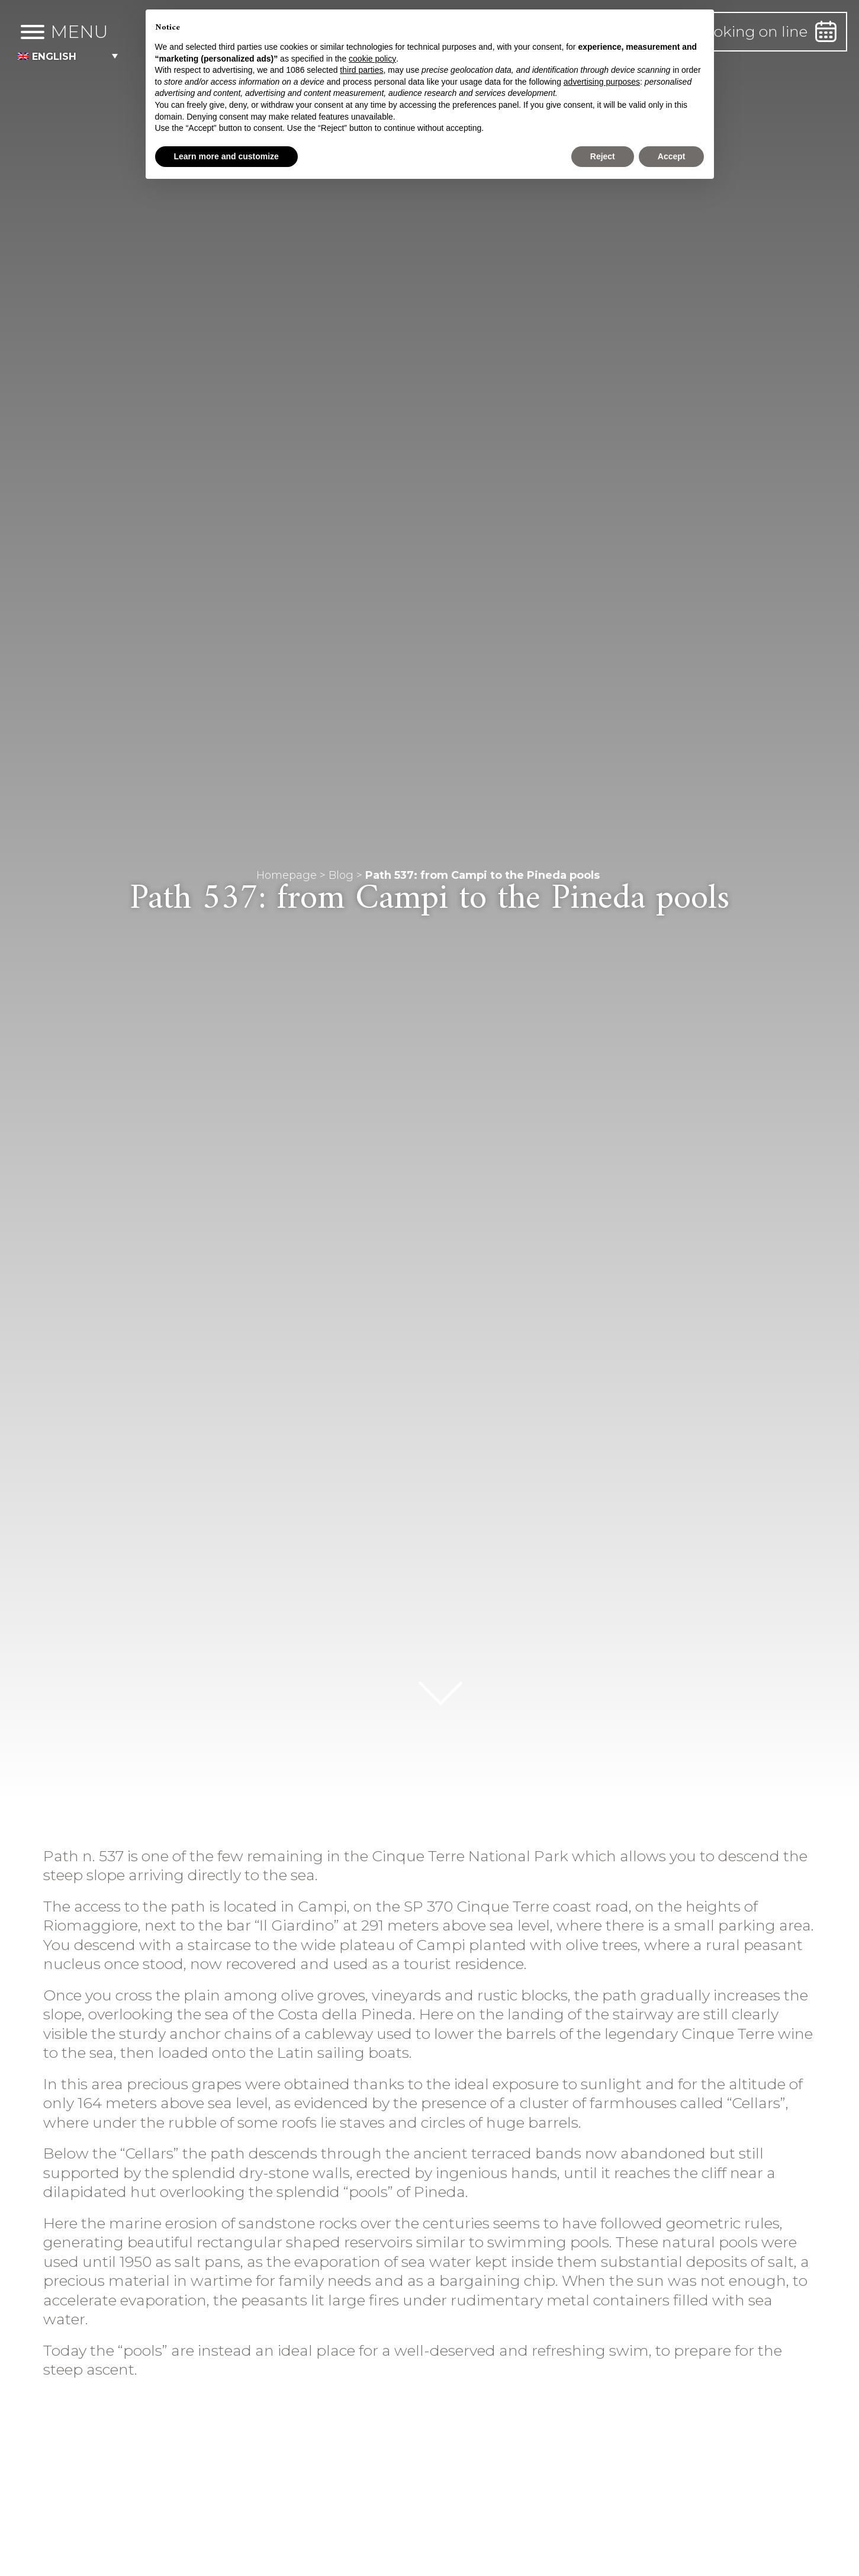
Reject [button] (602, 156)
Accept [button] (672, 156)
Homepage (286, 875)
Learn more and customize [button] (226, 156)
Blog (341, 875)
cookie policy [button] (372, 58)
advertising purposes (602, 81)
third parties (361, 70)
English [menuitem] (57, 56)
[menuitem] (78, 56)
